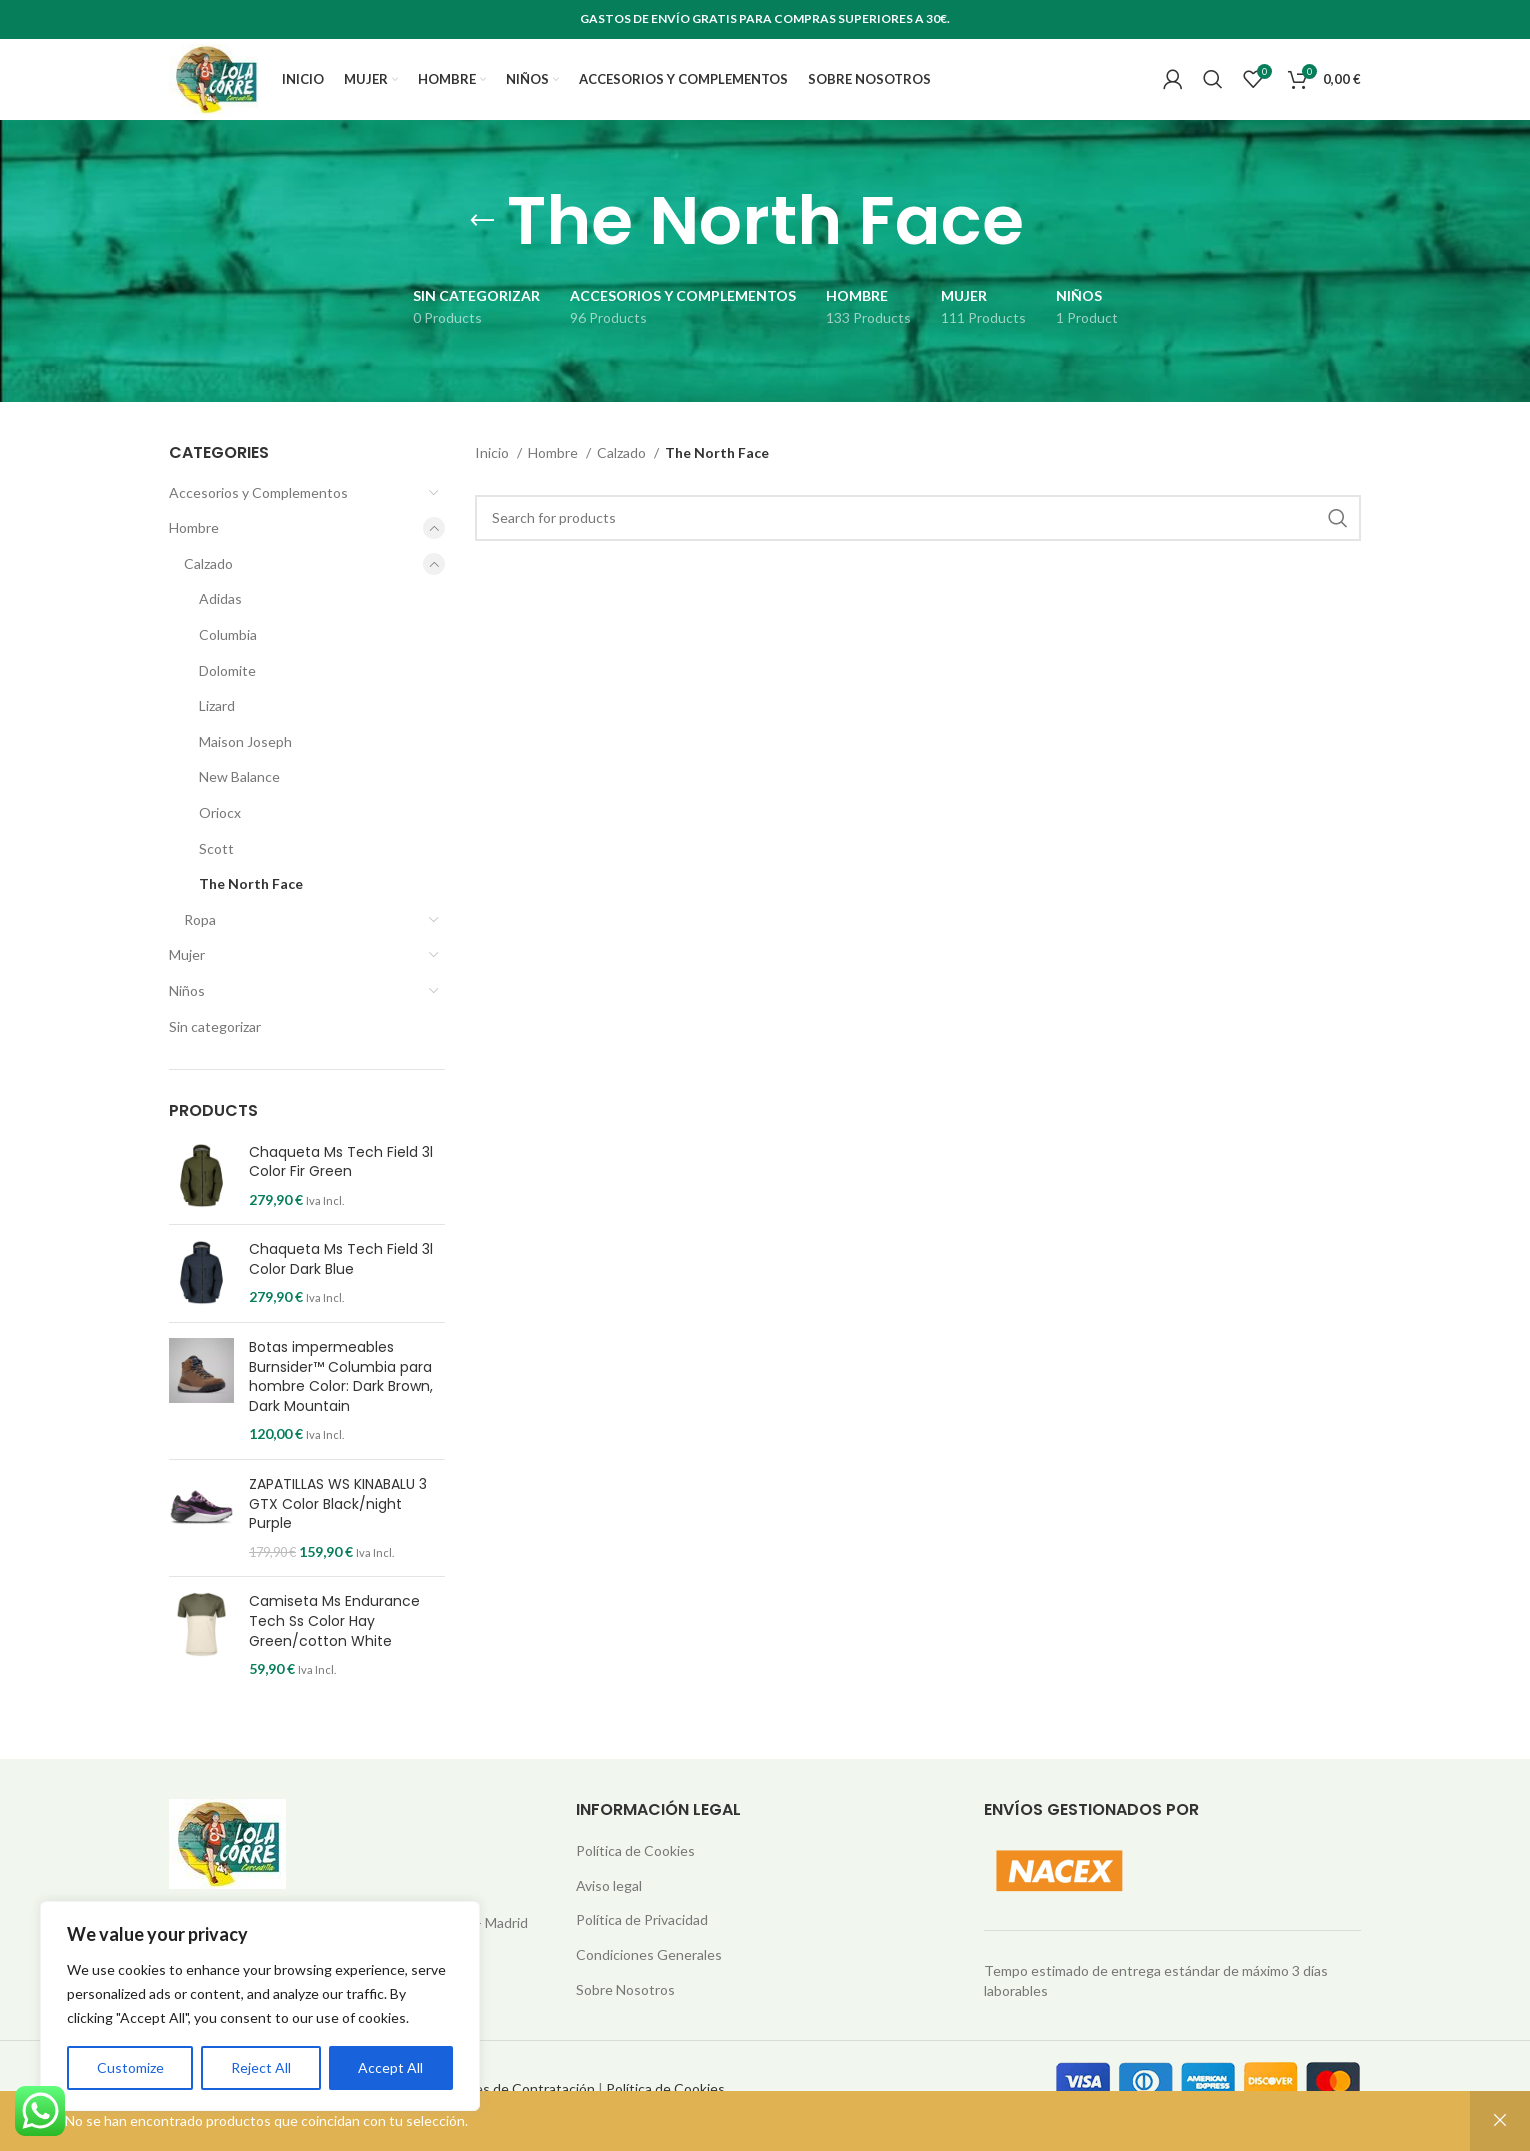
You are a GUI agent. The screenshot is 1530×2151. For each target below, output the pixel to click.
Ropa (200, 949)
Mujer (187, 984)
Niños (187, 1020)
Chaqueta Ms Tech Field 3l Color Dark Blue (341, 1289)
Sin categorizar (215, 1055)
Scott (216, 878)
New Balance (239, 806)
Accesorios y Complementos (258, 522)
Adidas (220, 628)
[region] (260, 2006)
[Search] (1213, 95)
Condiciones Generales (649, 1984)
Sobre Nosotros (625, 2019)
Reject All (261, 2067)
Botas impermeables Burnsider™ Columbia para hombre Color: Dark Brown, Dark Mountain (341, 1407)
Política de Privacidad (642, 1949)
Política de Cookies (635, 1880)
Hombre (194, 557)
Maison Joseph (245, 771)
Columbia (228, 664)
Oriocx (220, 842)
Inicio (493, 482)
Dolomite (227, 700)
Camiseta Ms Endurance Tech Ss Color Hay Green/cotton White (334, 1651)
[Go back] (482, 251)
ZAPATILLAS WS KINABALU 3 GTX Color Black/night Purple (338, 1534)
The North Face (251, 913)
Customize (130, 2067)
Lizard (217, 735)
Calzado (208, 593)
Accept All (390, 2067)
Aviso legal (609, 1915)
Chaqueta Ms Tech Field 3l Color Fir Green (341, 1191)
